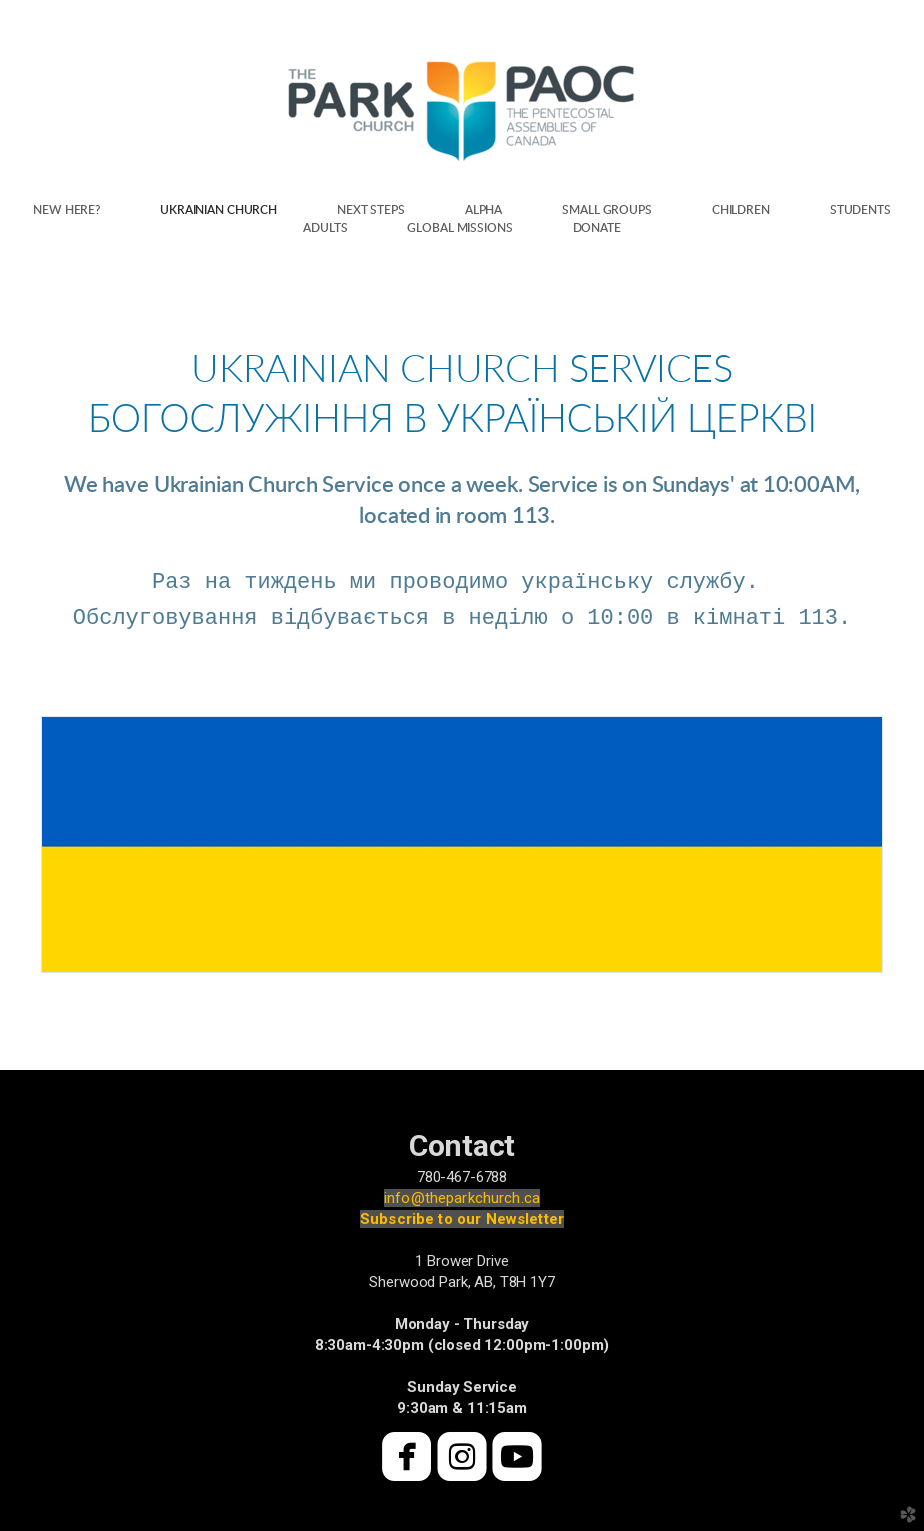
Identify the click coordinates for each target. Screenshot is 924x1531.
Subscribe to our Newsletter (462, 1219)
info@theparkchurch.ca (462, 1198)
